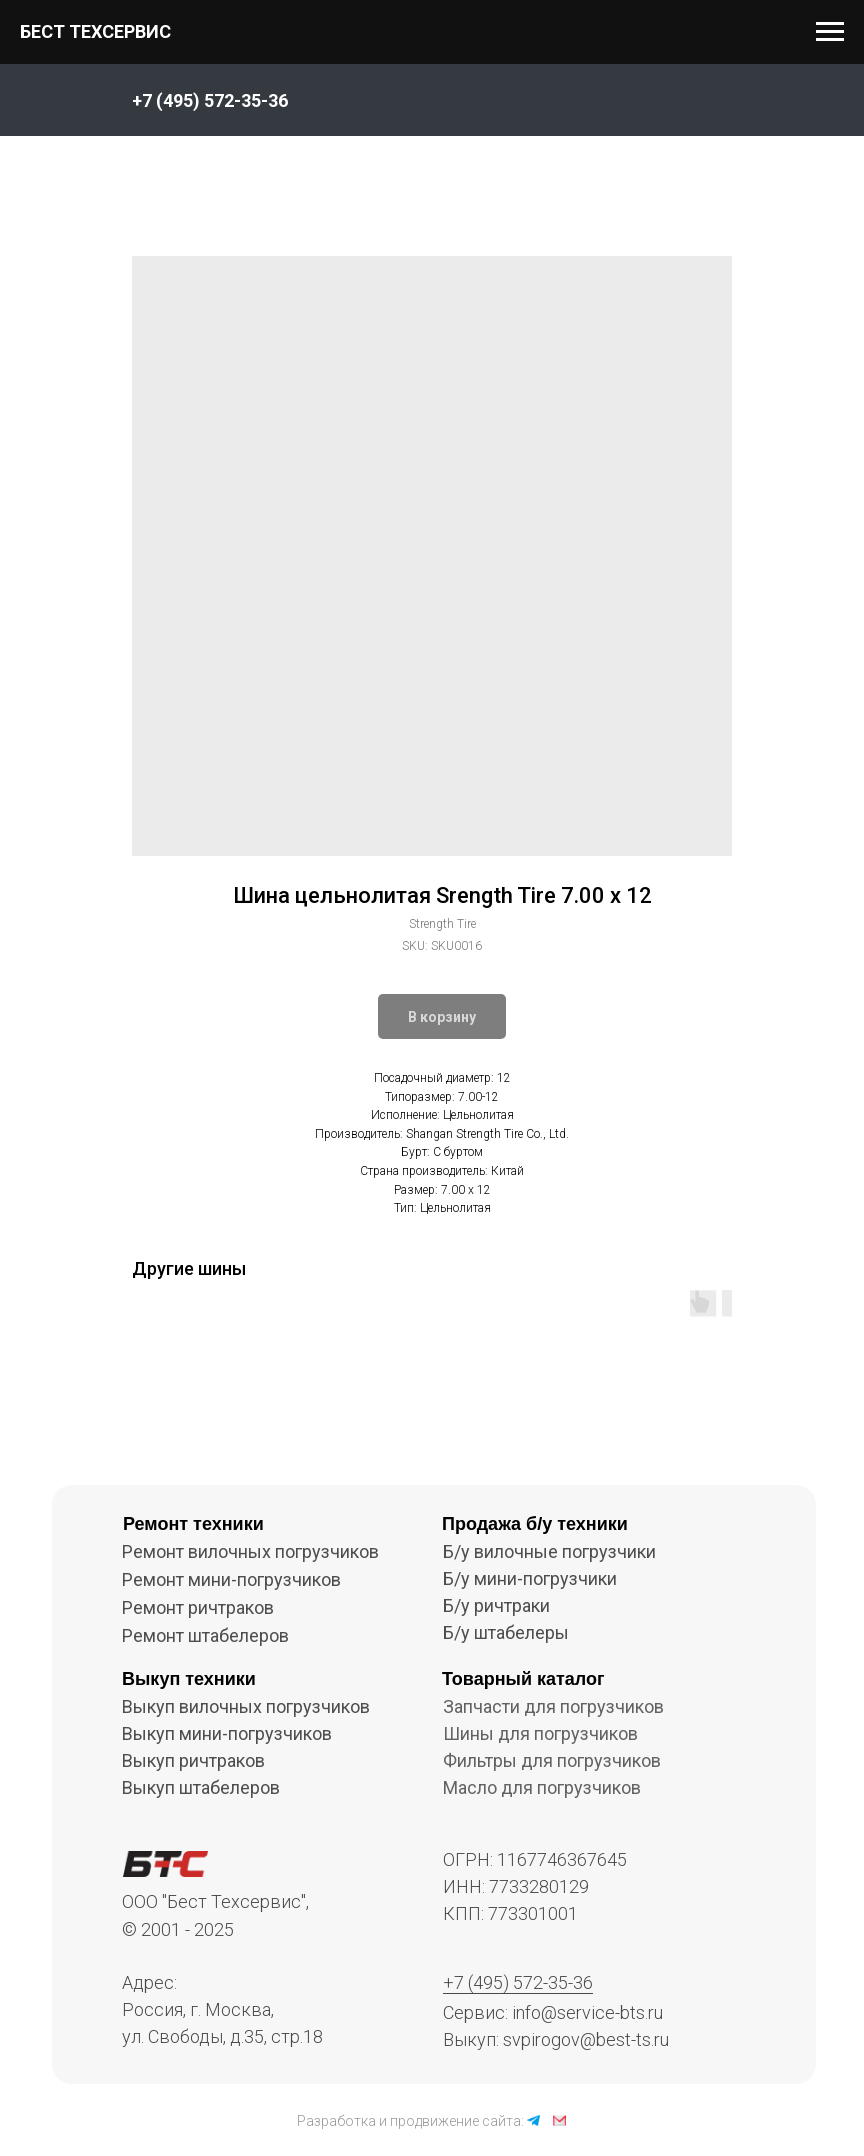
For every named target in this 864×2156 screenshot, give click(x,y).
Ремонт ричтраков (198, 1607)
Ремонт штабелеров (205, 1635)
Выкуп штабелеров (201, 1787)
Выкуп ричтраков (193, 1760)
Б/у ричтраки (496, 1605)
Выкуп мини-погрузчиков (227, 1733)
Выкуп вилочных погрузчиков (246, 1706)
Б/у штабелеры (506, 1632)
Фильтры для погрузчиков (552, 1760)
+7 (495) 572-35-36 (518, 1982)
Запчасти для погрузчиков (553, 1706)
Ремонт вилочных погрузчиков (250, 1551)
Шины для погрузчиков (540, 1733)
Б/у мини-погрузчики (530, 1578)
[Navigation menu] (830, 32)
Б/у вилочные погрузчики (549, 1551)
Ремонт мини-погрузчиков (231, 1579)
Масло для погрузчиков (542, 1787)
